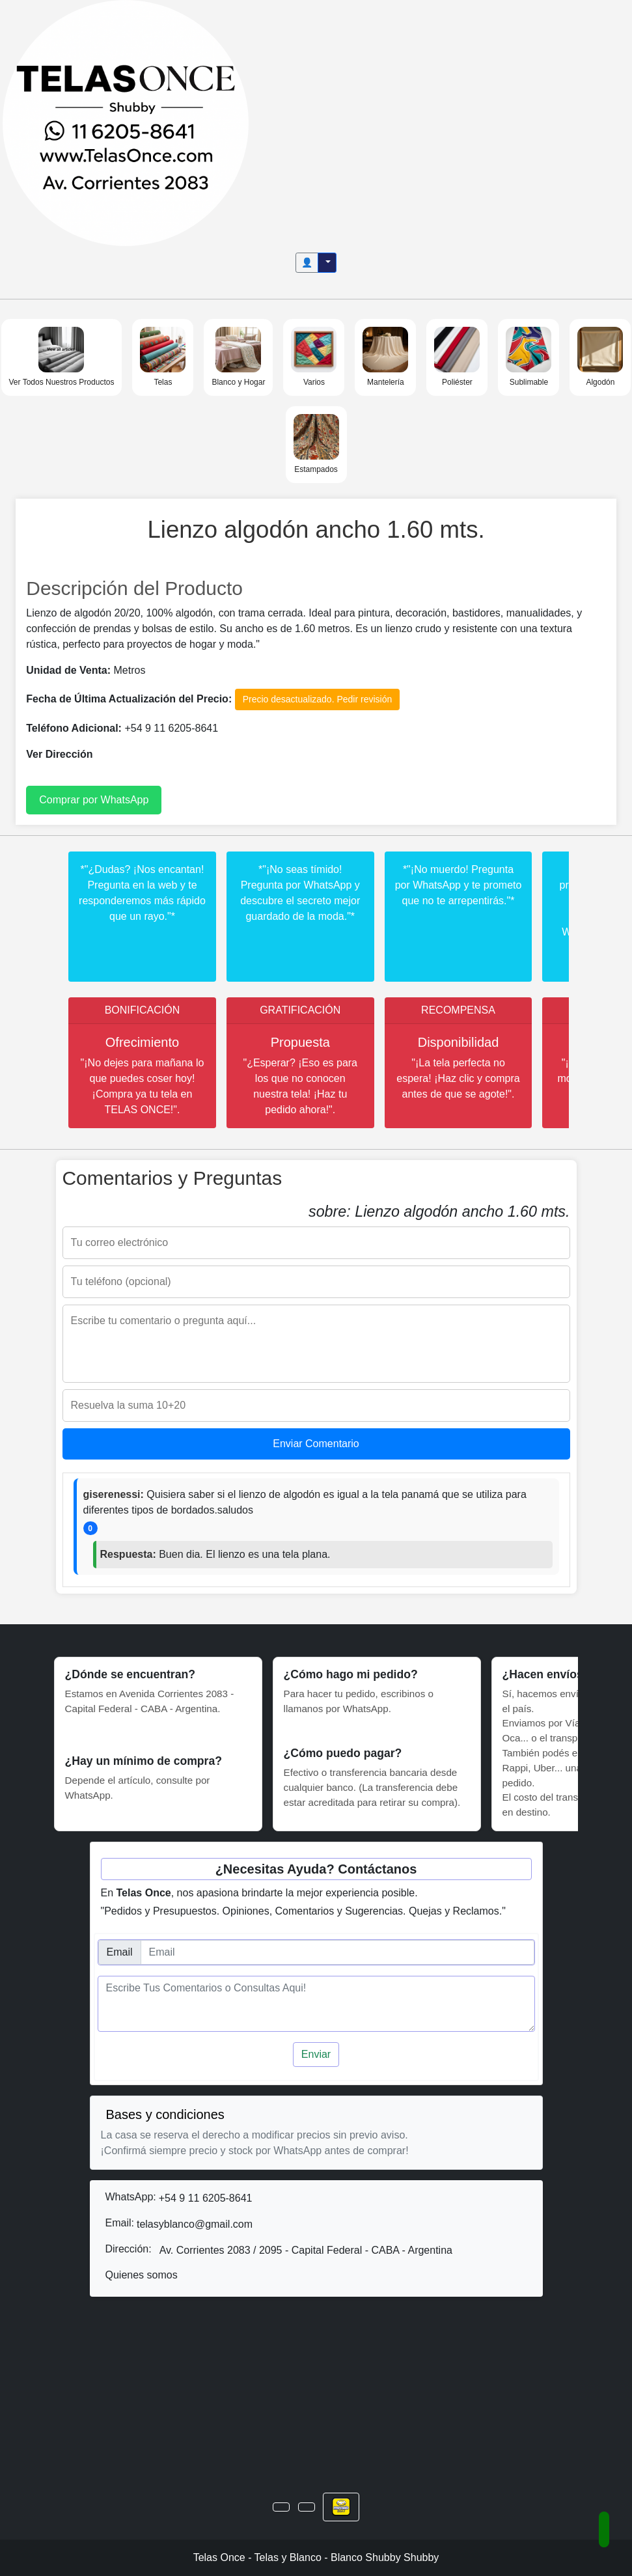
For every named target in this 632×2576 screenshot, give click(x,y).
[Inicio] (126, 122)
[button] (281, 2507)
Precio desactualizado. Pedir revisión (317, 699)
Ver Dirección (59, 754)
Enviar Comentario (316, 1443)
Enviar (316, 2054)
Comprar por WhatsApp (93, 799)
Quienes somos (141, 2274)
